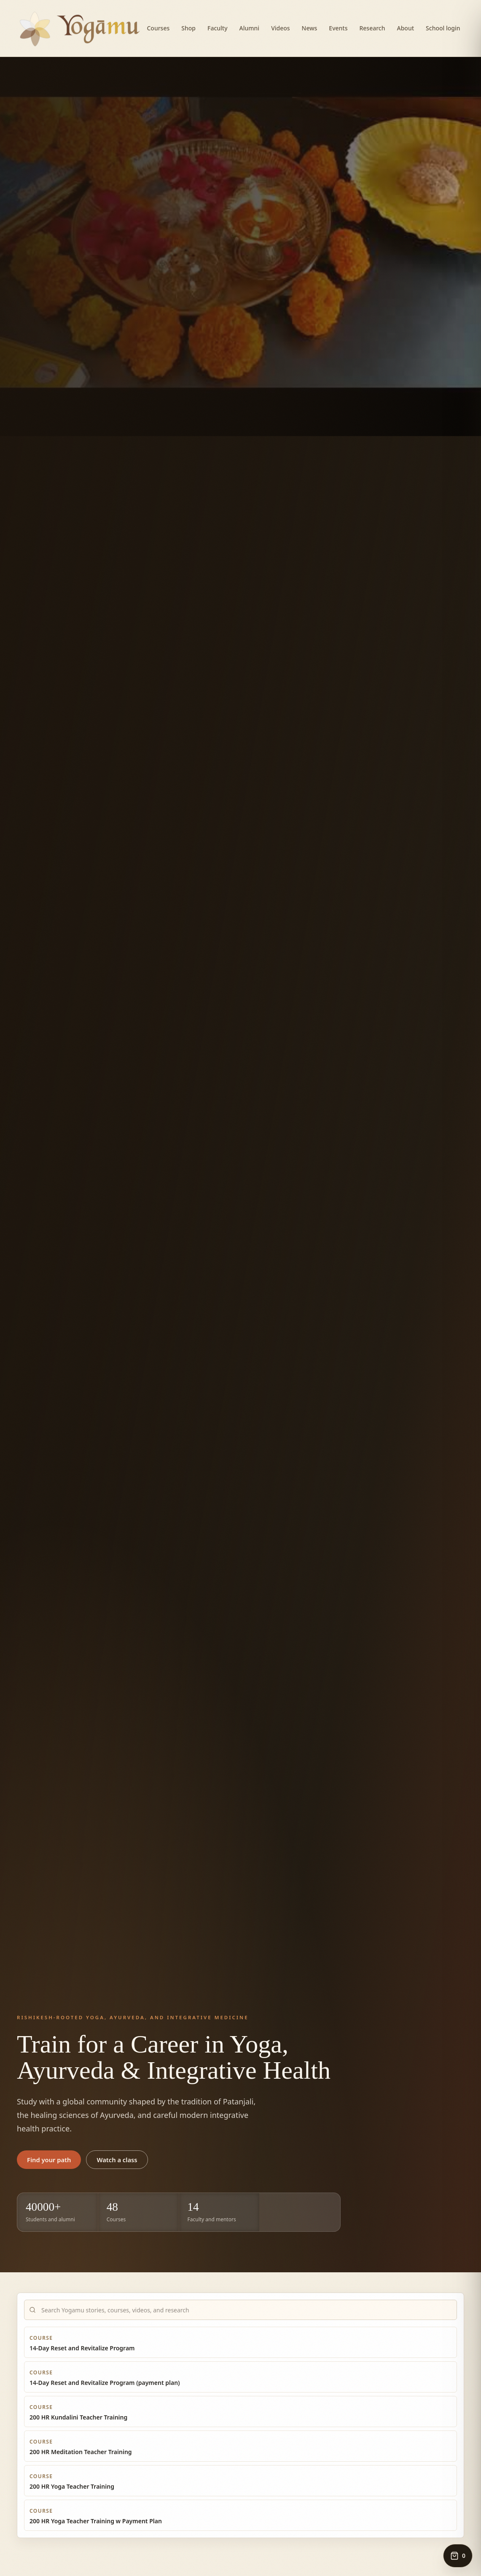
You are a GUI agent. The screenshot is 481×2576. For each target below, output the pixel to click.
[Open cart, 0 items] (458, 2556)
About (405, 28)
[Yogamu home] (80, 28)
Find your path (49, 2159)
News (309, 28)
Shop (188, 28)
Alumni (249, 28)
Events (338, 28)
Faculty (217, 28)
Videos (280, 28)
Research (372, 28)
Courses (158, 28)
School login (443, 28)
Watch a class (117, 2159)
